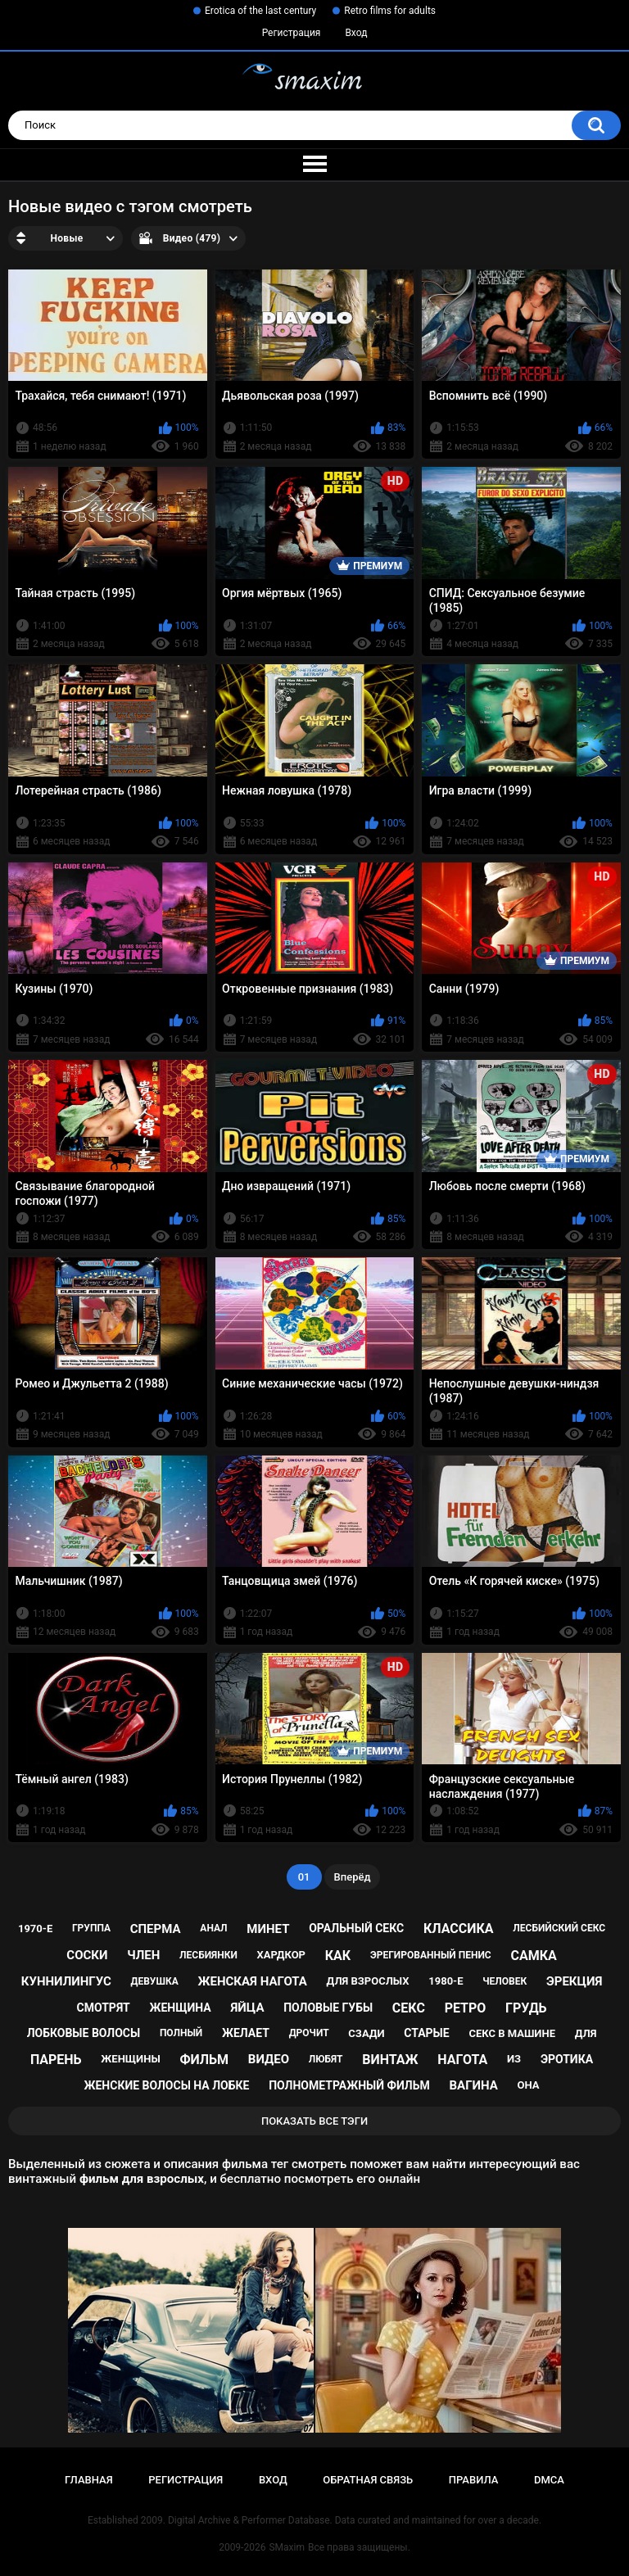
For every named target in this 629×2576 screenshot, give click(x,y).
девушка (155, 1981)
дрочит (309, 2033)
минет (268, 1929)
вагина (473, 2085)
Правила (474, 2480)
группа (91, 1928)
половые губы (328, 2007)
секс (408, 2008)
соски (86, 1955)
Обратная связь (368, 2480)
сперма (155, 1929)
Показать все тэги (314, 2121)
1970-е (35, 1928)
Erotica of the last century (260, 10)
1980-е (445, 1981)
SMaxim (287, 2547)
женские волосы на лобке (167, 2085)
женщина (179, 2007)
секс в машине (511, 2033)
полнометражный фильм (349, 2085)
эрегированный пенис (430, 1955)
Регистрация (291, 32)
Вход (356, 32)
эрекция (574, 1981)
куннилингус (66, 1981)
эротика (567, 2059)
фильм (204, 2059)
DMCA (549, 2480)
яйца (247, 2007)
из (514, 2059)
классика (458, 1928)
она (529, 2085)
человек (504, 1981)
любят (326, 2059)
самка (533, 1955)
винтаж (390, 2059)
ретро (465, 2008)
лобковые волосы (84, 2033)
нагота (462, 2059)
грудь (525, 2008)
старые (426, 2033)
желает (245, 2033)
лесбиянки (208, 1955)
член (143, 1955)
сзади (366, 2033)
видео (268, 2059)
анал (213, 1928)
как (338, 1955)
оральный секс (356, 1928)
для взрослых (368, 1981)
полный (181, 2033)
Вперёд (352, 1877)
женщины (130, 2059)
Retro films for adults (390, 10)
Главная (89, 2480)
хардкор (281, 1955)
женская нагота (252, 1981)
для (586, 2033)
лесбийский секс (559, 1928)
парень (56, 2059)
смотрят (103, 2007)
